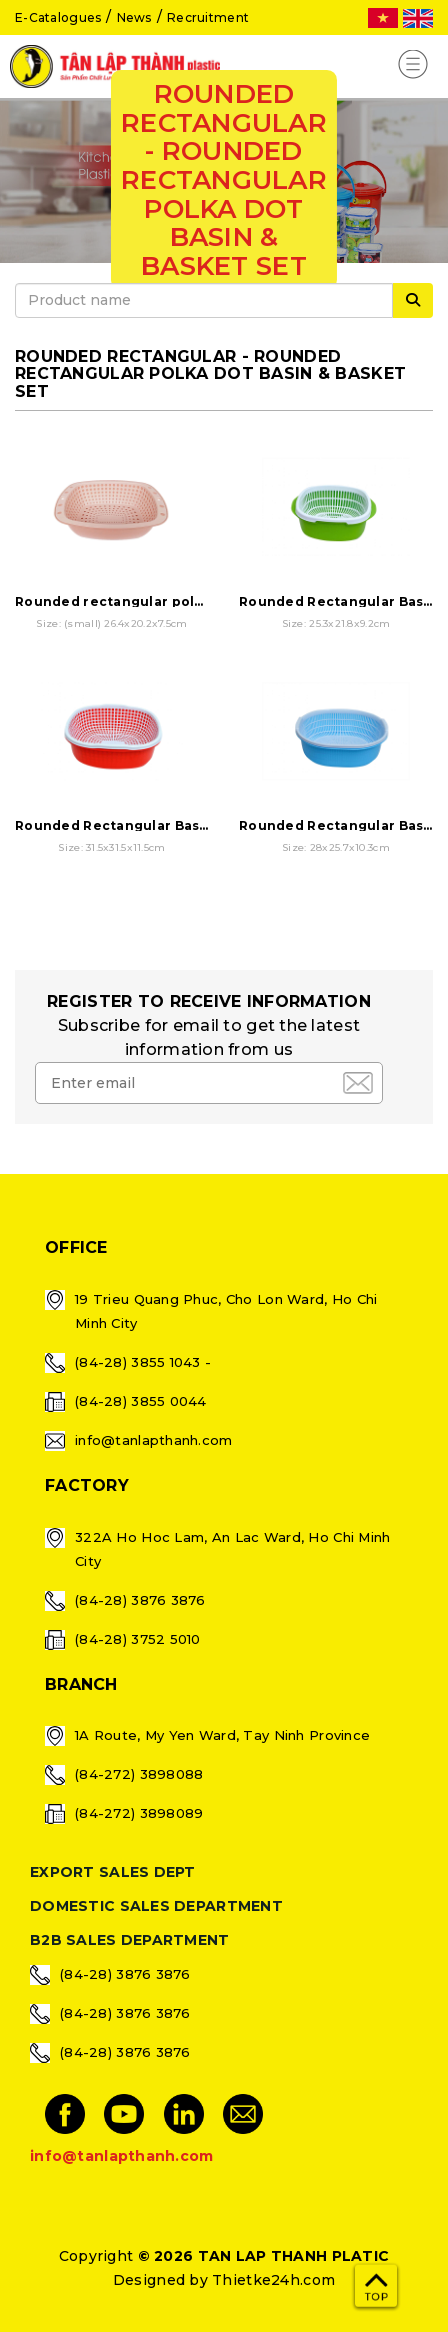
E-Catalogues (58, 17)
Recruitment (208, 17)
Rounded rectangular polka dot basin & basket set (193, 601)
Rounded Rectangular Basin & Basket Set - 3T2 (178, 825)
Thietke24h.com (273, 2280)
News (134, 17)
